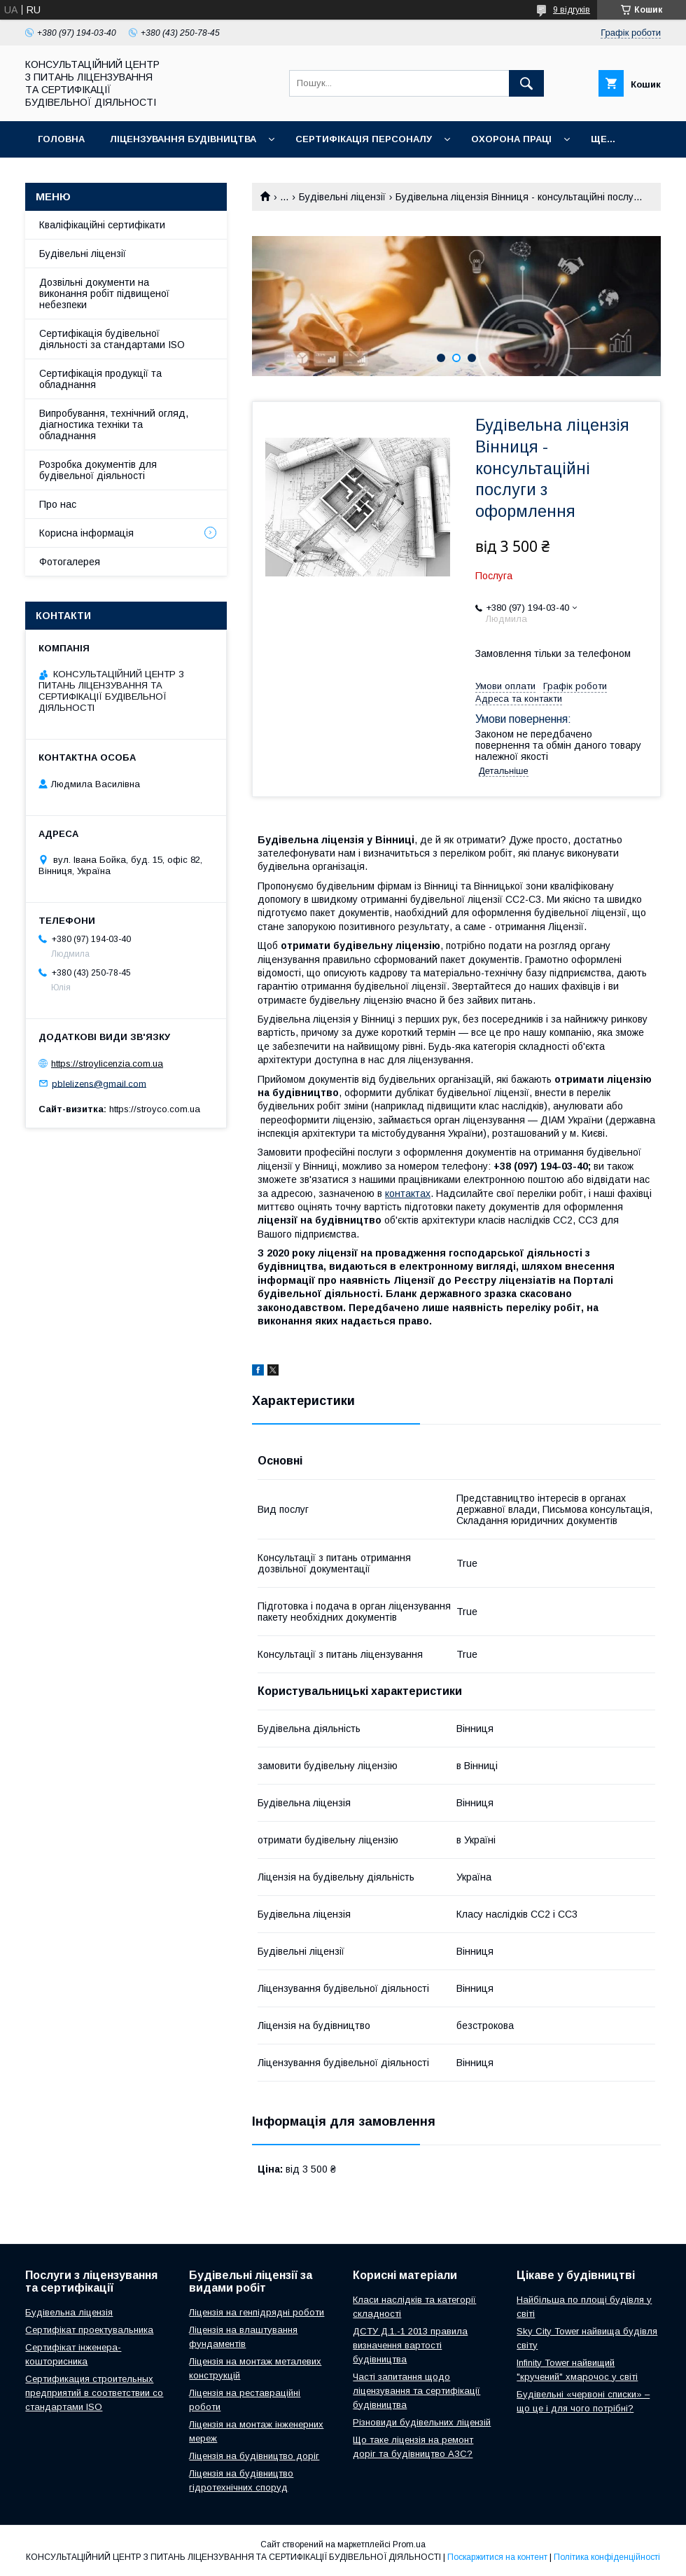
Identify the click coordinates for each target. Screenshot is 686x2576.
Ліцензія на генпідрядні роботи (256, 2312)
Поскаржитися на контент (497, 2557)
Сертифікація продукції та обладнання (100, 379)
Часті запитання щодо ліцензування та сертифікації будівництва (416, 2390)
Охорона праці (511, 139)
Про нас (57, 504)
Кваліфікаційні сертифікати (102, 224)
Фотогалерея (69, 561)
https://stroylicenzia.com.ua (107, 1063)
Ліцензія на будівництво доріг (254, 2456)
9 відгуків (571, 10)
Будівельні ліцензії (342, 196)
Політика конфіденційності (607, 2557)
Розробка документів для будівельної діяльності (98, 470)
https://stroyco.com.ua (154, 1109)
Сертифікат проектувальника (89, 2330)
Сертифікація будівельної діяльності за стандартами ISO (112, 339)
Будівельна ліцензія (69, 2312)
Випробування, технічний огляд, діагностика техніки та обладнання (113, 424)
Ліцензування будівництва (183, 139)
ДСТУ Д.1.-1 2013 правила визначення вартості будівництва (410, 2345)
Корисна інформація (86, 533)
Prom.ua (409, 2544)
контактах (407, 1193)
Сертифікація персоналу (363, 139)
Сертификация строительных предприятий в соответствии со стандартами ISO (94, 2393)
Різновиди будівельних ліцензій (422, 2422)
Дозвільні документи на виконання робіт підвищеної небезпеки (104, 293)
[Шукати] (526, 83)
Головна (61, 139)
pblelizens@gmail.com (99, 1083)
